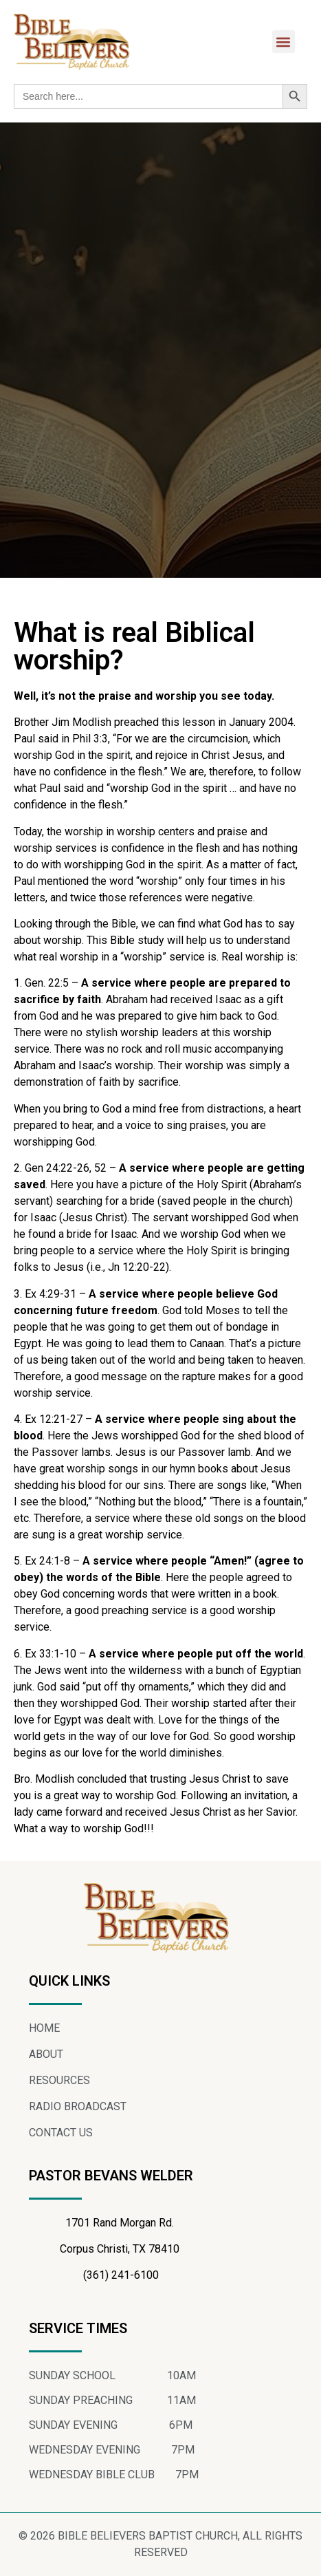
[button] (283, 41)
